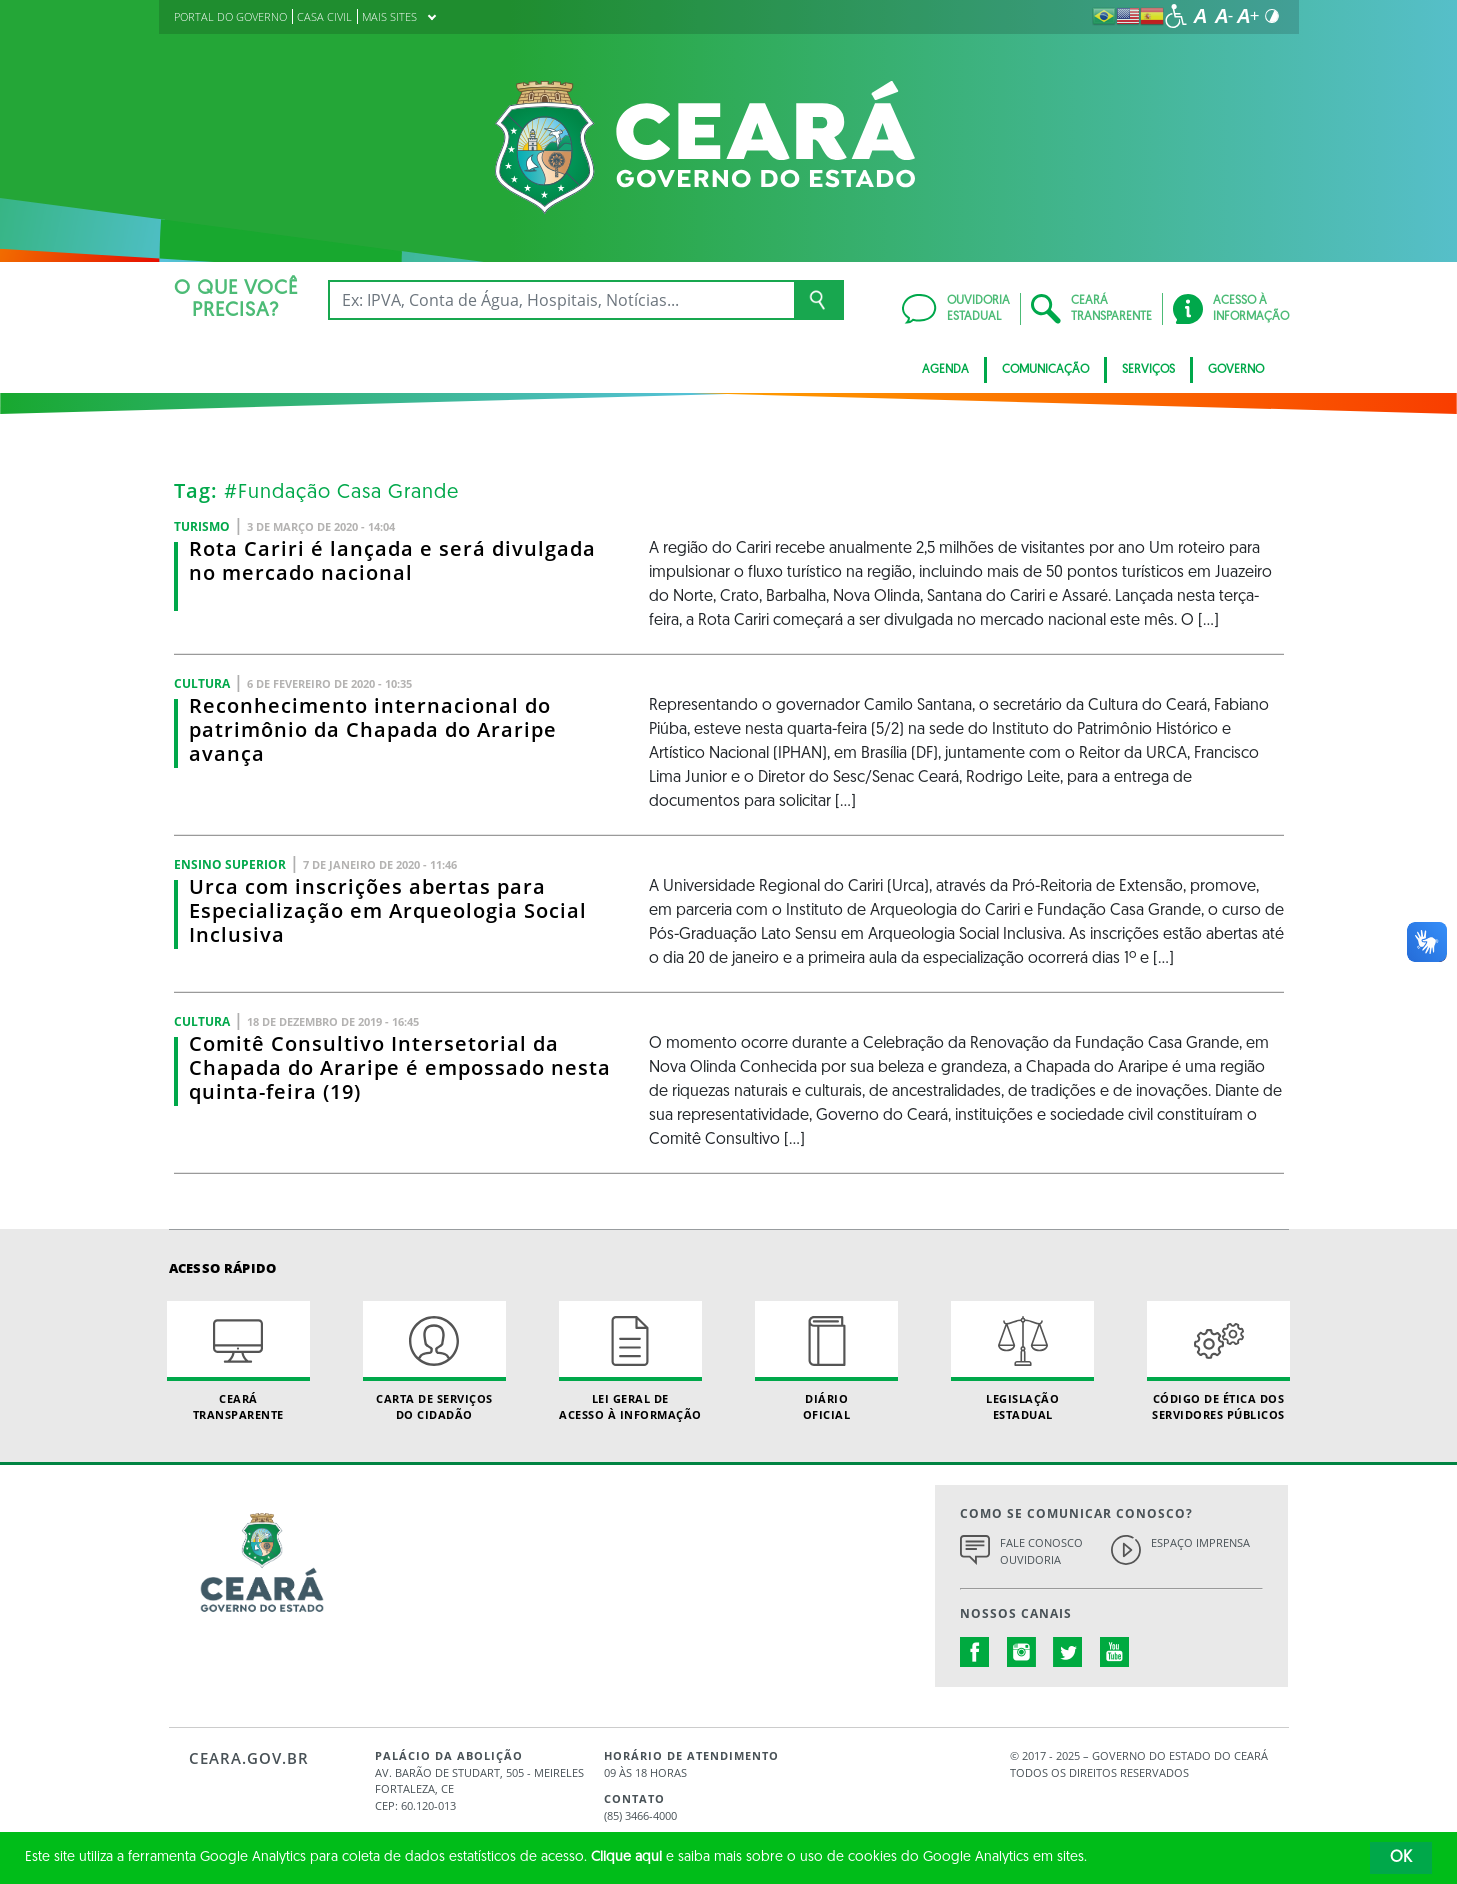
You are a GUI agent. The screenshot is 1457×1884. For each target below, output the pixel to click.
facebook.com (975, 1652)
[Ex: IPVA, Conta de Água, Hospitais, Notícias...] (561, 300)
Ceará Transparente (239, 1361)
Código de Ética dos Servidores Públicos (1219, 1361)
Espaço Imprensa (1200, 1542)
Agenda (945, 370)
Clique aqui (626, 1857)
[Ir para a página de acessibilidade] (1176, 16)
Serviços (1148, 370)
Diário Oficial (827, 1361)
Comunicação (1045, 370)
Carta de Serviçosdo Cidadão (435, 1361)
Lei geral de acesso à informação (631, 1361)
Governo (1236, 370)
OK (1401, 1858)
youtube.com (1115, 1652)
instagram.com (1022, 1652)
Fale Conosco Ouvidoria (1041, 1551)
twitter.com (1068, 1652)
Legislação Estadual (1023, 1361)
